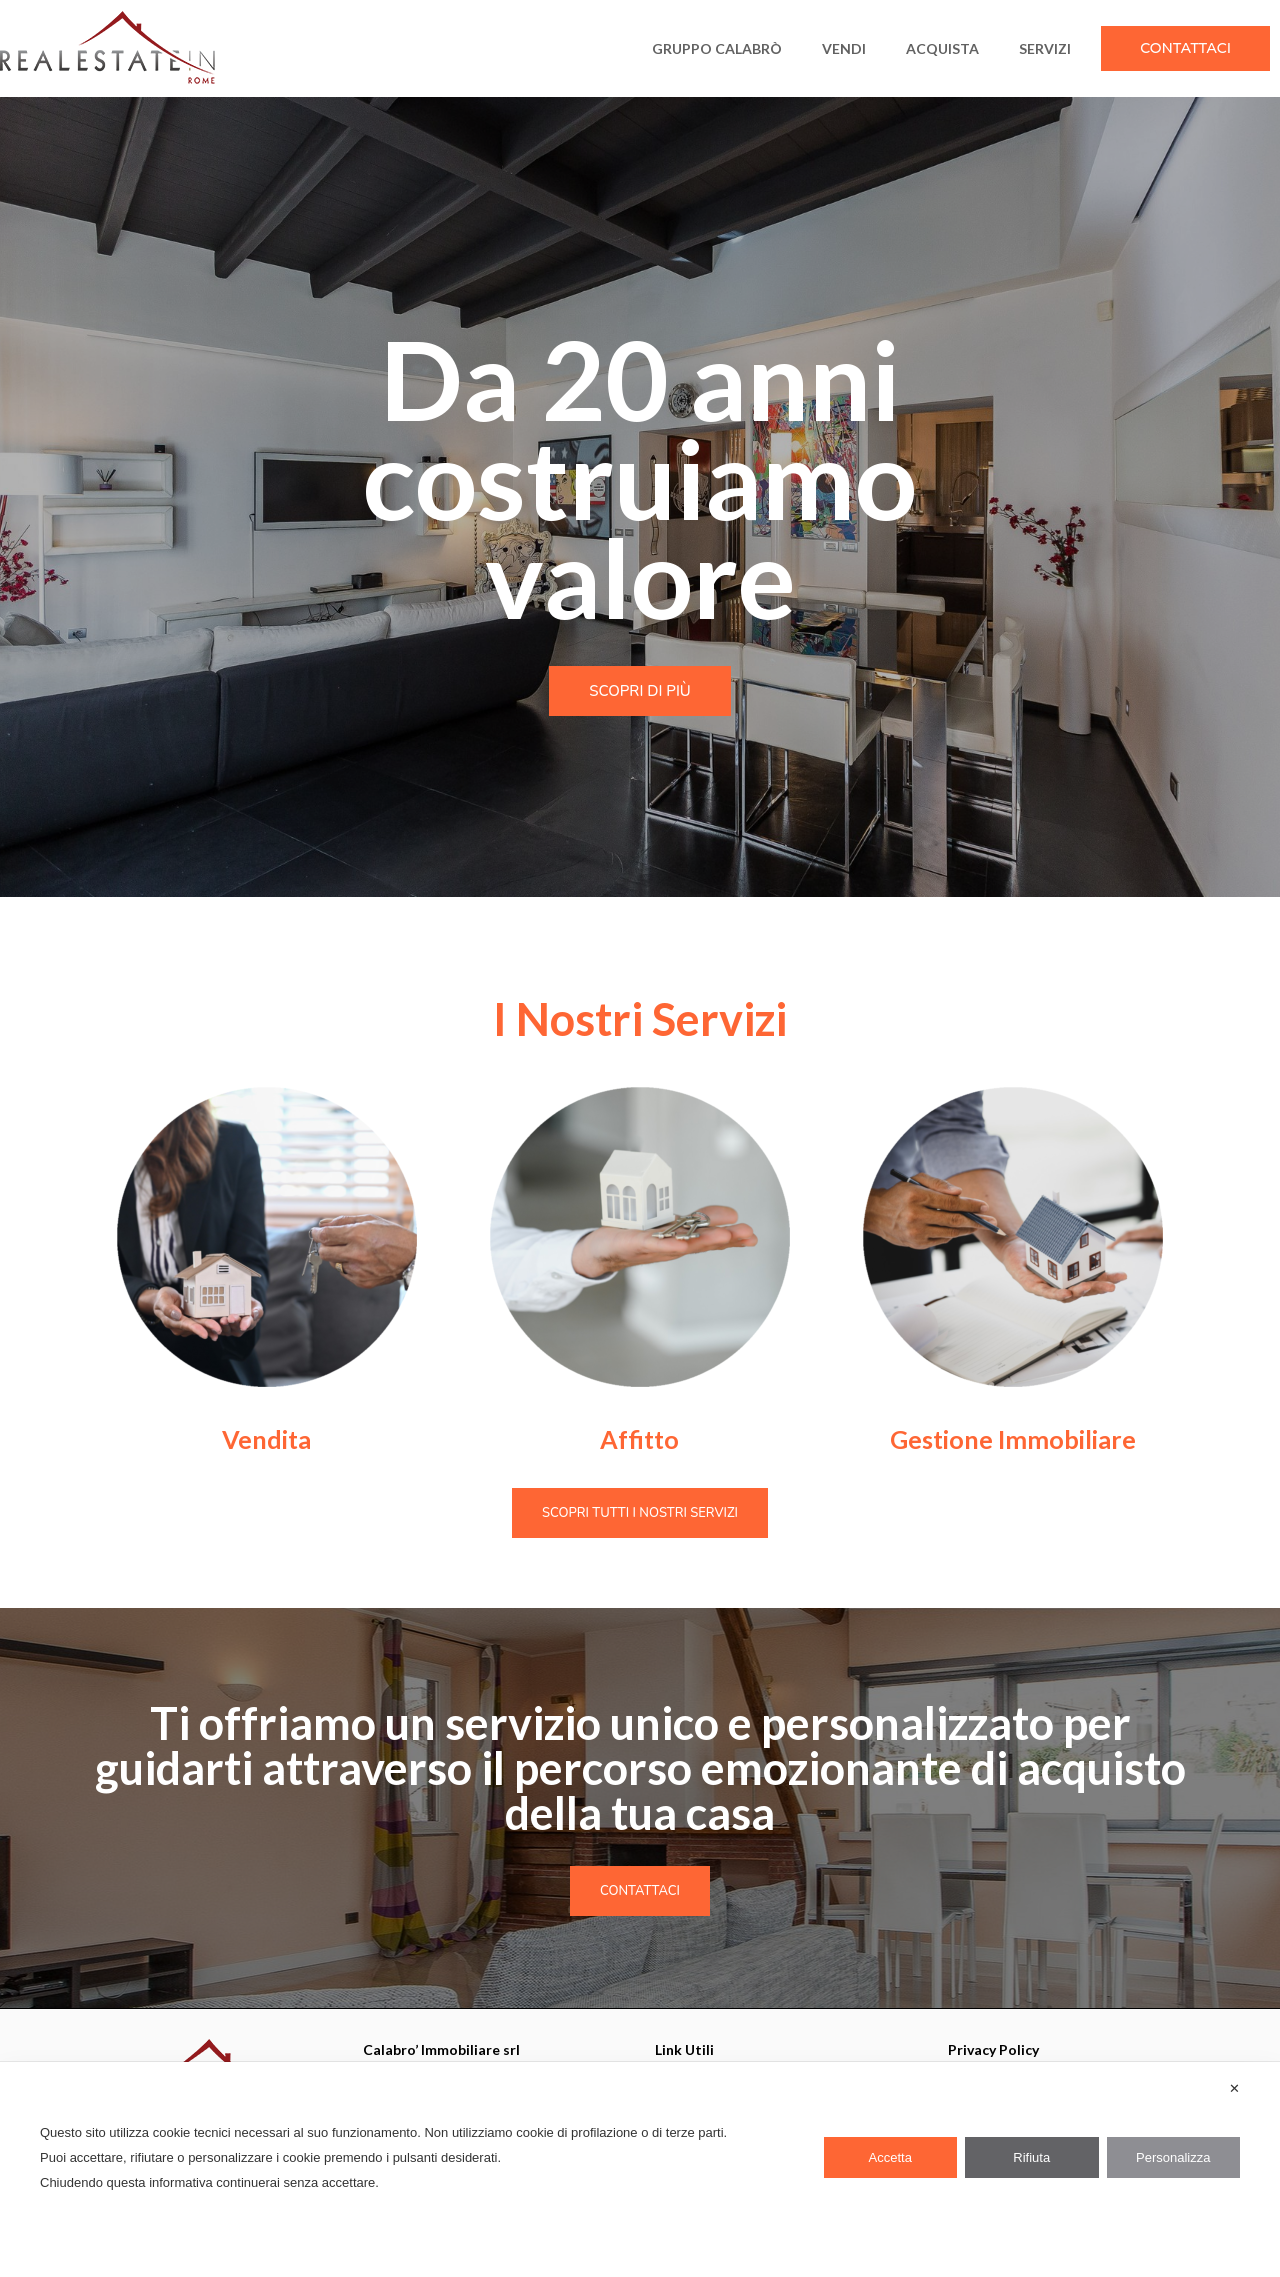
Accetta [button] (890, 2157)
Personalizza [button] (1173, 2157)
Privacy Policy (993, 2049)
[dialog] (640, 2169)
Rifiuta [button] (1031, 2157)
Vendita (266, 1439)
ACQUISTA (942, 48)
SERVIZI (1045, 48)
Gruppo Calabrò (717, 48)
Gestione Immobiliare (1013, 1439)
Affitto (639, 1439)
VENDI (844, 48)
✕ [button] (1234, 2088)
